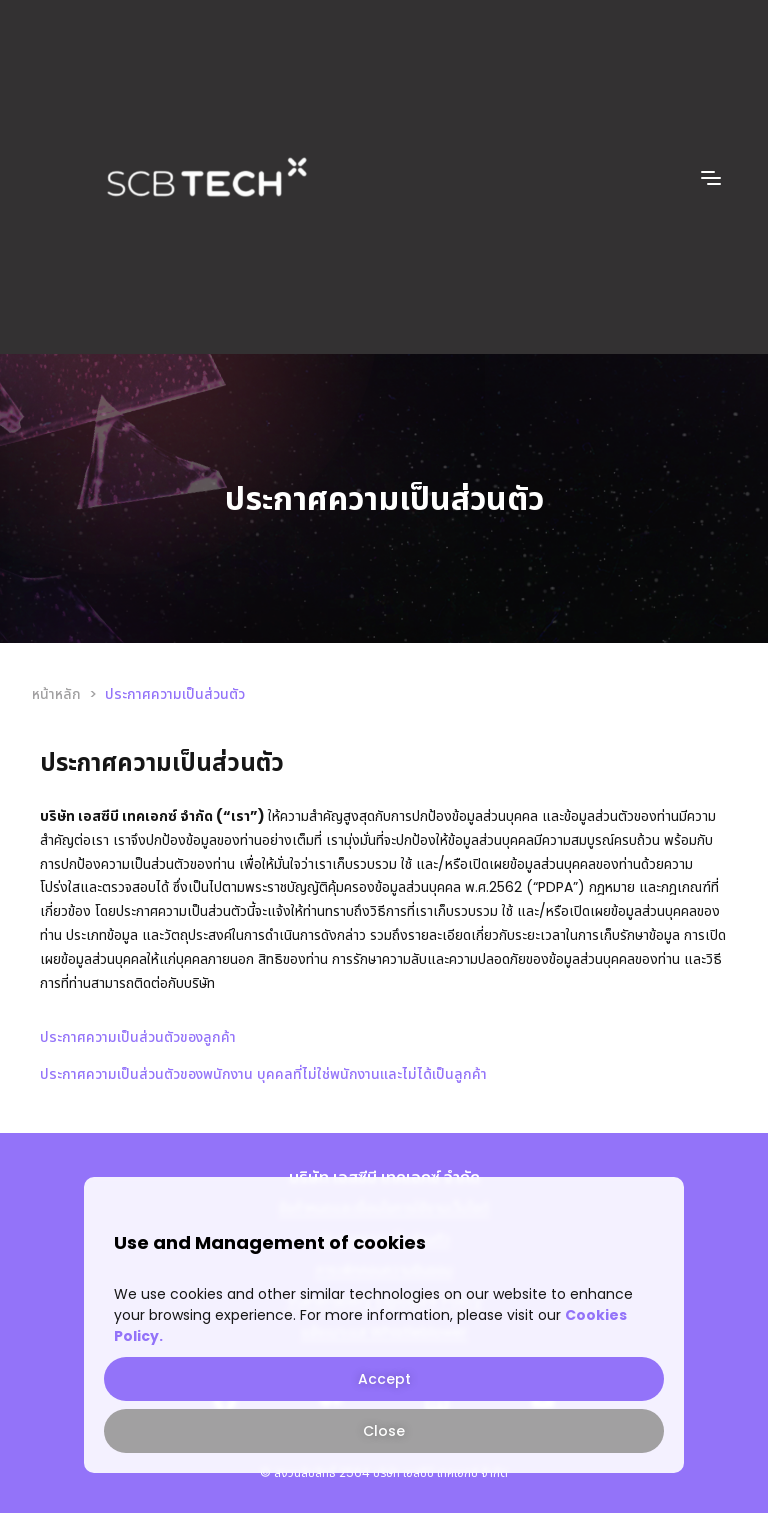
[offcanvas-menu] (711, 178)
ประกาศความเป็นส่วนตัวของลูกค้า (138, 1037)
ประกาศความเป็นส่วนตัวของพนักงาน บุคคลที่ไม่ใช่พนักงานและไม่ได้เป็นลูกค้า (263, 1074)
